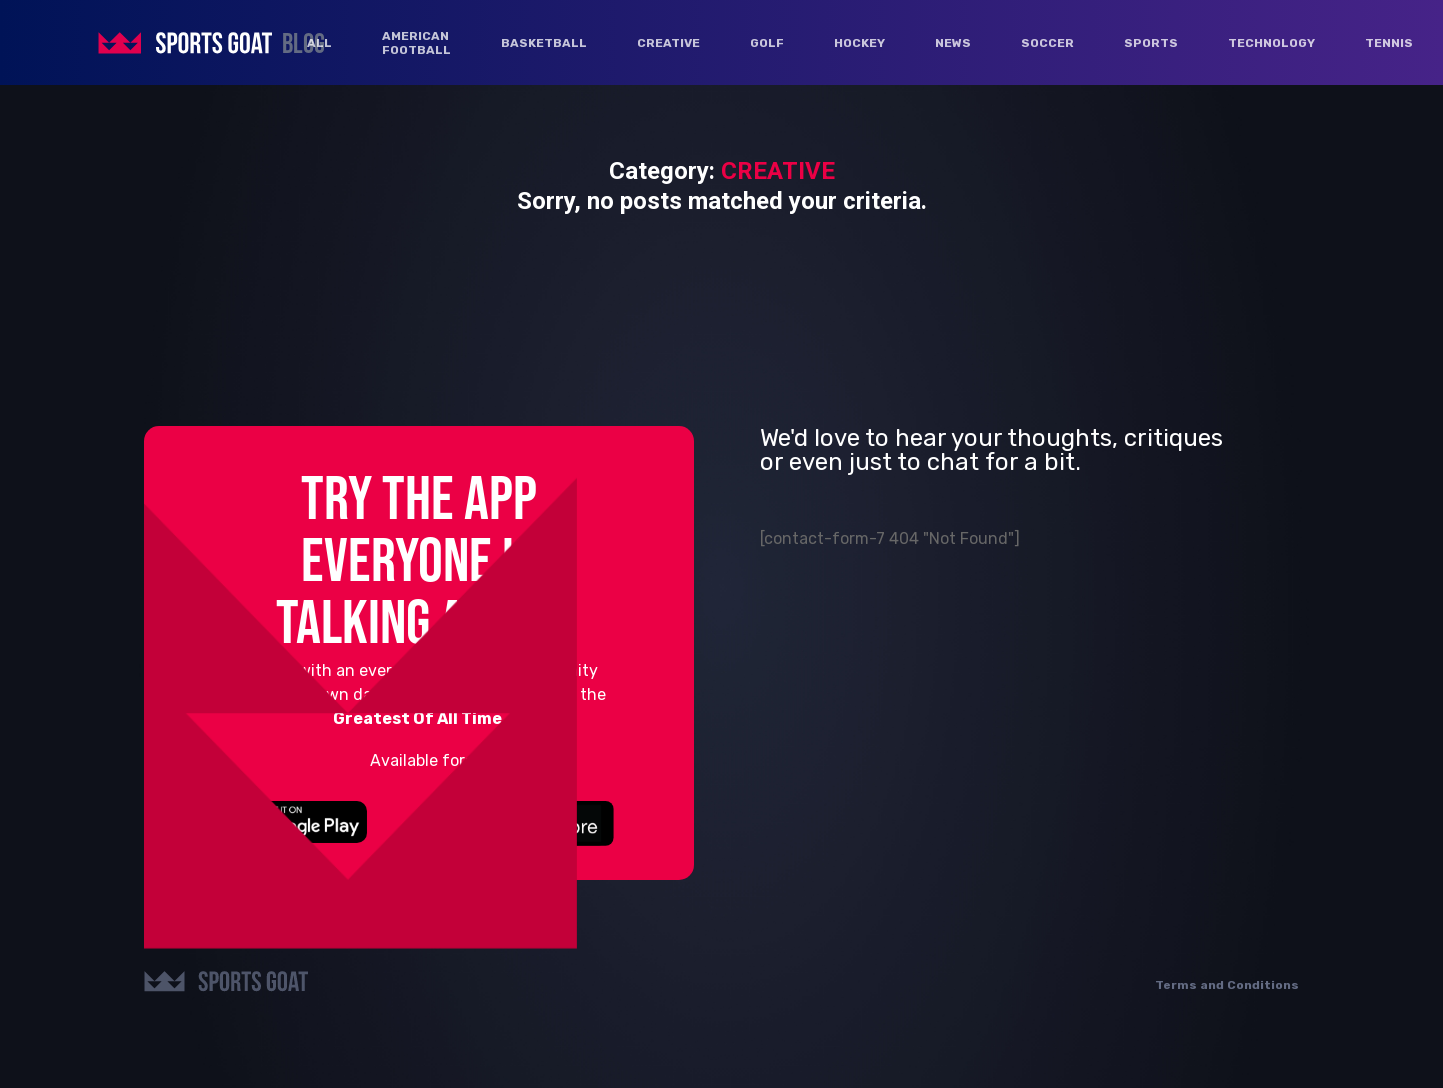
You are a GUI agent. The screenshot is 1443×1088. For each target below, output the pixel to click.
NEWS (953, 43)
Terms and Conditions (1227, 985)
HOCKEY (859, 43)
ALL (319, 43)
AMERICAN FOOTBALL (416, 43)
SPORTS (1151, 43)
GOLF (767, 43)
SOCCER (1047, 43)
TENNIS (1389, 43)
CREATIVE (668, 43)
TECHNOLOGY (1271, 43)
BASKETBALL (544, 43)
